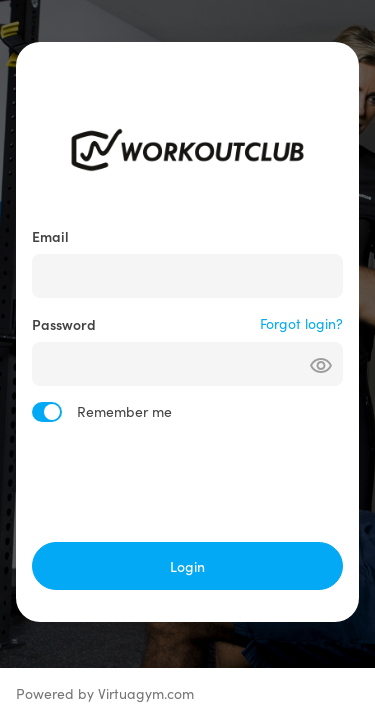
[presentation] (188, 482)
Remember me (124, 411)
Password (64, 324)
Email (50, 236)
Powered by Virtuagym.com (105, 693)
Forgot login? (301, 323)
